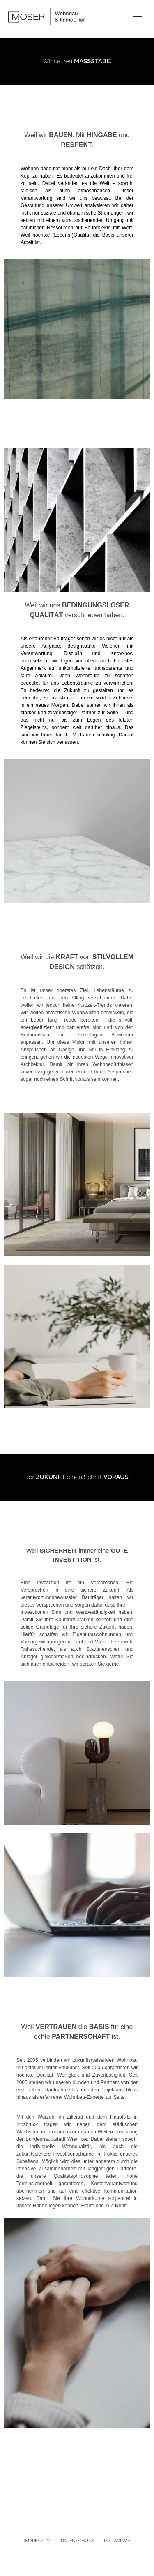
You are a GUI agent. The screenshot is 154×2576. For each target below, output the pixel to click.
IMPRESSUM (37, 2541)
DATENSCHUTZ (77, 2541)
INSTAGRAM (117, 2541)
